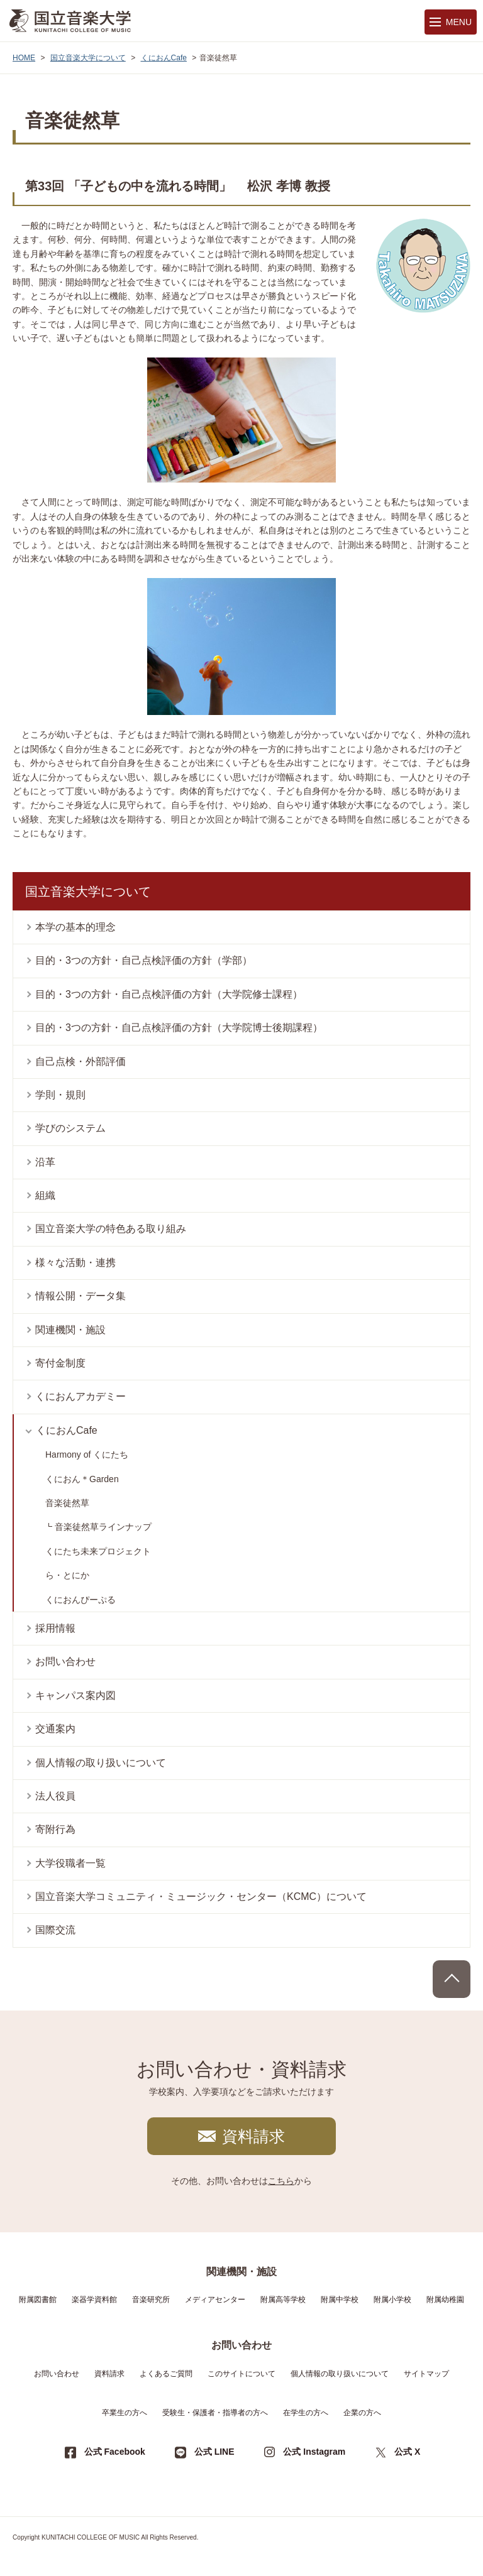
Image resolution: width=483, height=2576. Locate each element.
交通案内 (55, 1728)
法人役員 (55, 1796)
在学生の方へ (305, 2412)
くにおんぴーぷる (80, 1600)
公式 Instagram (314, 2452)
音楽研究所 (151, 2299)
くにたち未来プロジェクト (98, 1551)
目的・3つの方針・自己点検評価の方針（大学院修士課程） (169, 994)
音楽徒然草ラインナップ (103, 1527)
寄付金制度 (60, 1363)
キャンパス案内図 (75, 1695)
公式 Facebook (114, 2452)
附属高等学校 (283, 2299)
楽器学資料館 (94, 2299)
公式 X (407, 2452)
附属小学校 (392, 2299)
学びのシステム (70, 1128)
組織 (45, 1195)
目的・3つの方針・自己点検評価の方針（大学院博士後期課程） (179, 1027)
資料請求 (253, 2136)
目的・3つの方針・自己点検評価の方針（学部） (143, 960)
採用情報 (55, 1628)
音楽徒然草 (67, 1503)
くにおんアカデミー (80, 1396)
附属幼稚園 (445, 2299)
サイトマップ (426, 2373)
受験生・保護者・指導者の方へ (215, 2412)
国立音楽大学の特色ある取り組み (110, 1228)
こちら (281, 2181)
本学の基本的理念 (75, 927)
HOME (24, 57)
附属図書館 (38, 2299)
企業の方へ (362, 2412)
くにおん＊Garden (82, 1479)
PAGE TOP (451, 1979)
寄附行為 (55, 1829)
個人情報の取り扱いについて (100, 1762)
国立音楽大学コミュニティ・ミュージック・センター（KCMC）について (201, 1896)
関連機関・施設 (70, 1329)
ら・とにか (67, 1575)
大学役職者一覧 (70, 1863)
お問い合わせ (65, 1661)
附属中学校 (339, 2299)
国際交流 (55, 1929)
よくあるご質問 (166, 2373)
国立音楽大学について (88, 57)
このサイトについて (241, 2373)
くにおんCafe (164, 57)
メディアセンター (215, 2299)
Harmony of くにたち (86, 1454)
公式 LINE (214, 2452)
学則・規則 (60, 1094)
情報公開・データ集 (80, 1296)
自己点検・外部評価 (80, 1061)
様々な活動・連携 (75, 1262)
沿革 (45, 1162)
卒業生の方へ (124, 2412)
